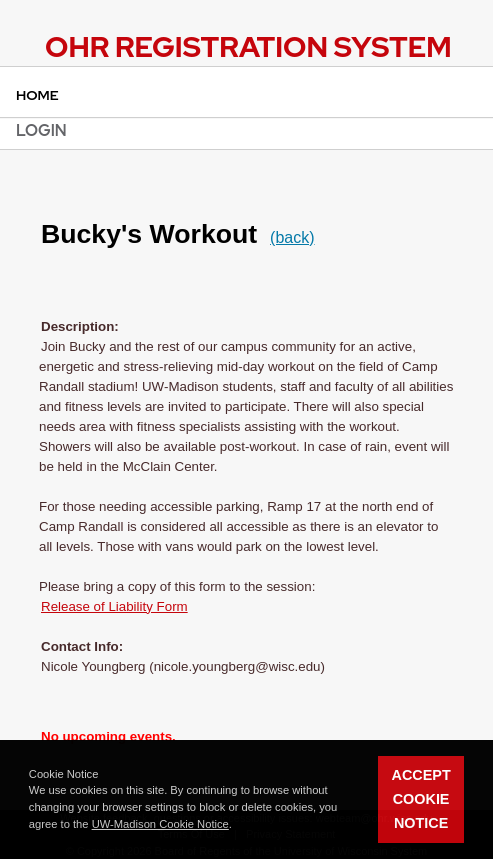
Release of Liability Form (114, 606)
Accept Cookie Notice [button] (421, 799)
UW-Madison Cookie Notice (160, 824)
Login (41, 130)
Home (37, 95)
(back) (292, 237)
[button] (237, 826)
